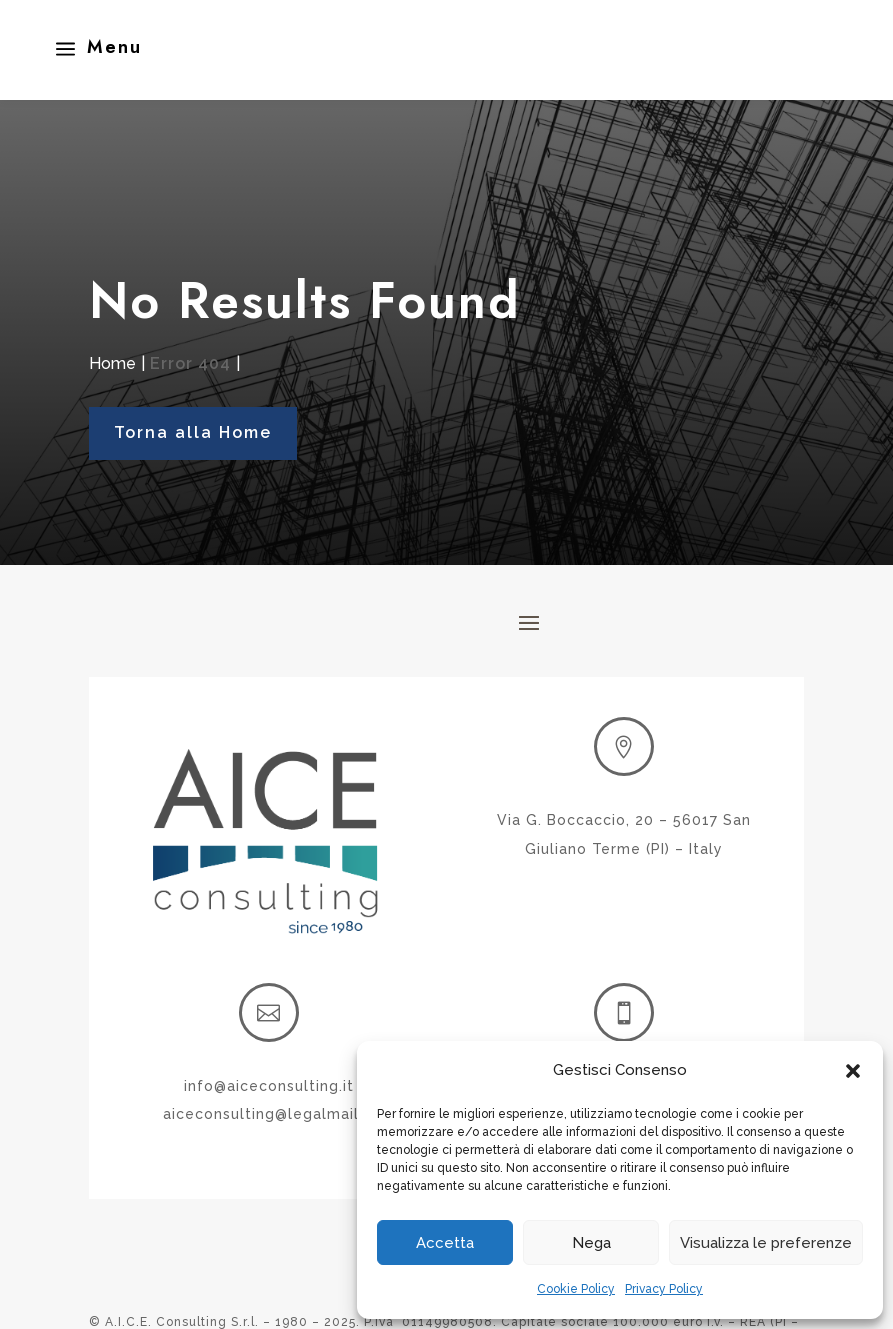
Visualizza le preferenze (766, 1243)
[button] (853, 1071)
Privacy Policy (664, 1289)
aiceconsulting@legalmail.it (268, 1114)
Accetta (445, 1243)
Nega (591, 1243)
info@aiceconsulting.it (269, 1086)
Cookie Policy (576, 1289)
